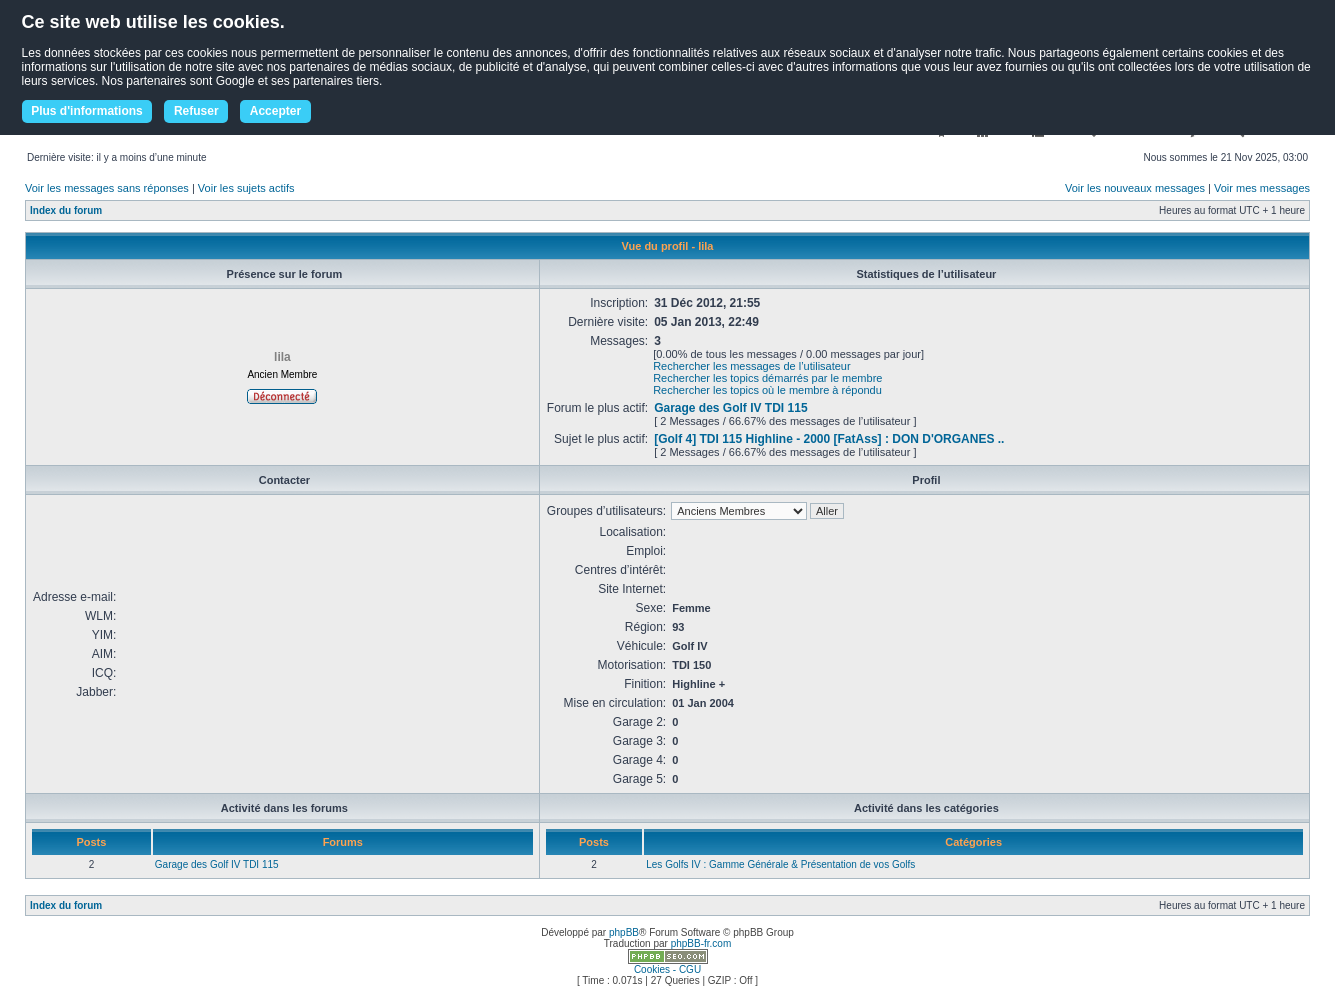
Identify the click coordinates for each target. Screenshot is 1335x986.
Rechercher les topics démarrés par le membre (767, 378)
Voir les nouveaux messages (1135, 188)
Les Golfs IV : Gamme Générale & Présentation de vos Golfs (780, 864)
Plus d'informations (87, 111)
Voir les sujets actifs (246, 188)
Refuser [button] (196, 111)
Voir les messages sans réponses (107, 188)
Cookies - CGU (667, 969)
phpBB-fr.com (701, 943)
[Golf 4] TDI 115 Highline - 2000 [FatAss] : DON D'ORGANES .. (829, 439)
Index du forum (66, 210)
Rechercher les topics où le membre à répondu (767, 390)
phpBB (624, 932)
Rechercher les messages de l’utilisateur (751, 366)
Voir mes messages (1262, 188)
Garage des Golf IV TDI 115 (730, 408)
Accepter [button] (275, 111)
